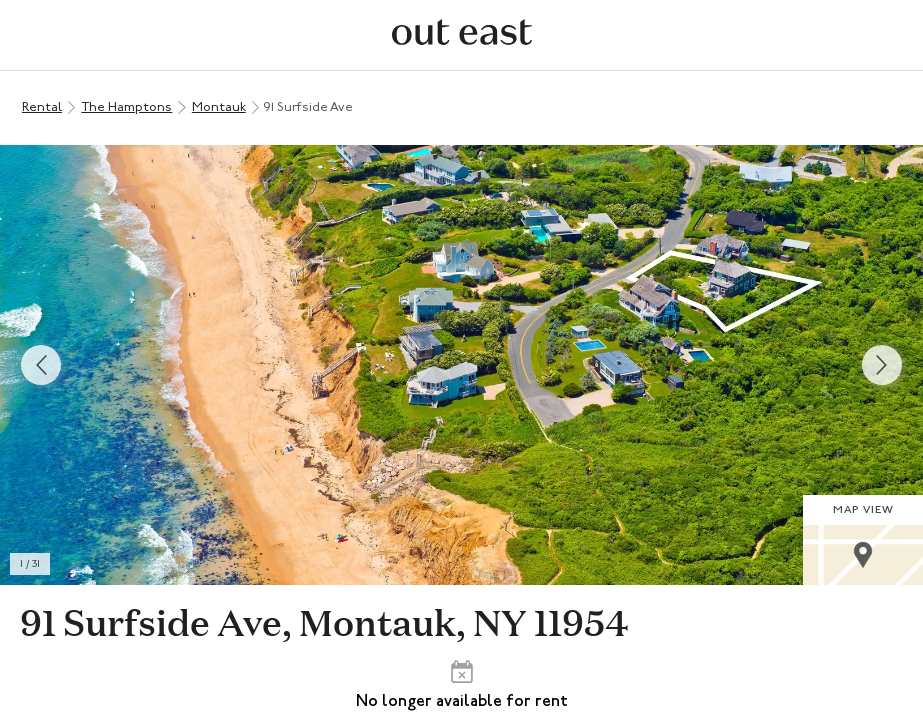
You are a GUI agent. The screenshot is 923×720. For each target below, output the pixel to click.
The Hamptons (126, 107)
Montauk (219, 107)
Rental (42, 107)
